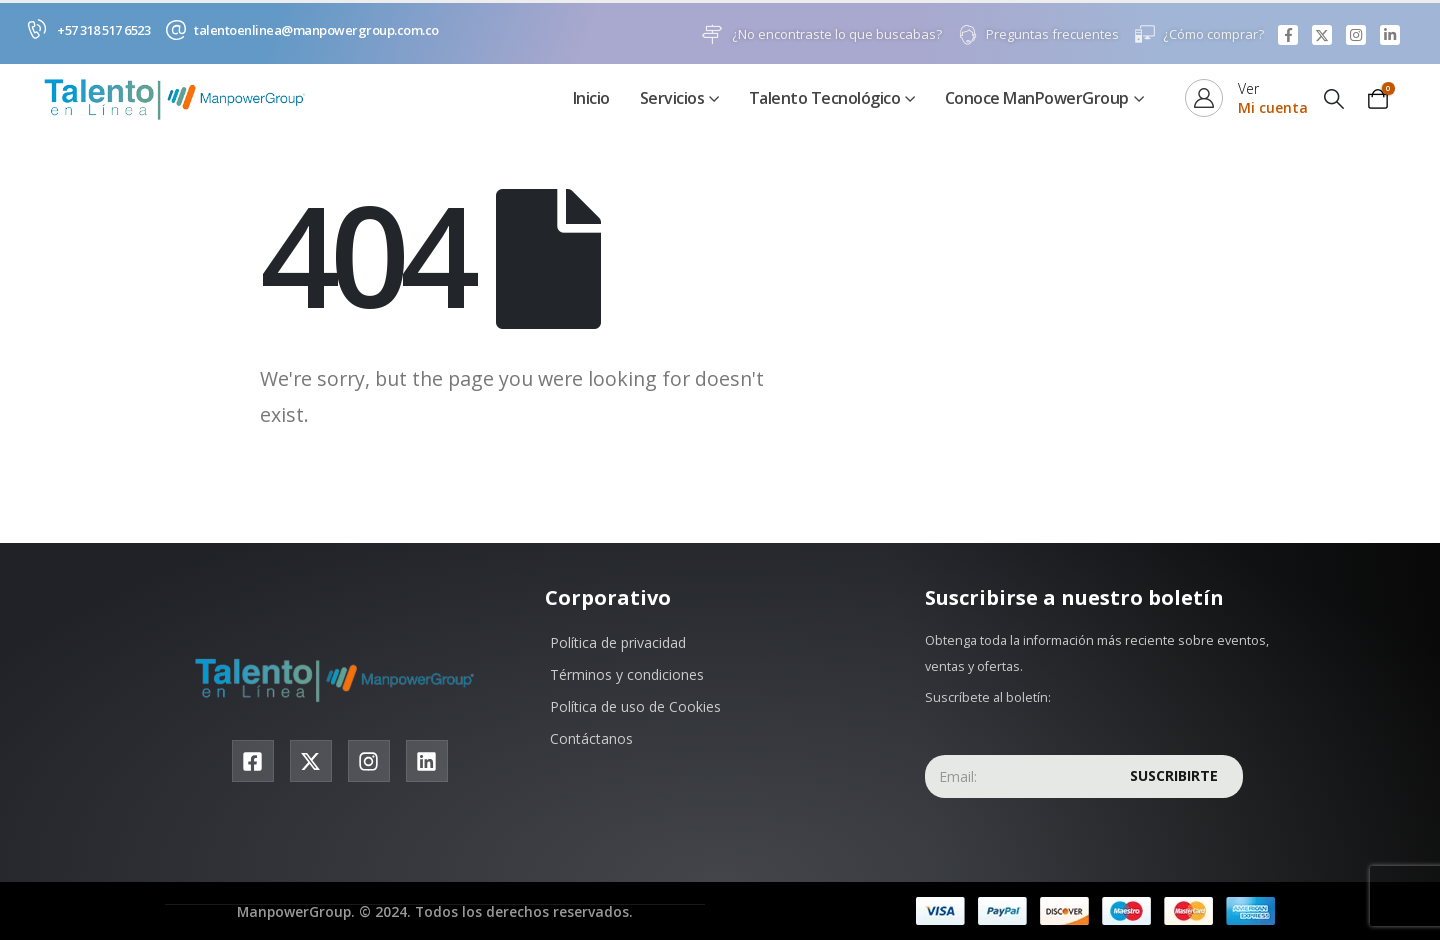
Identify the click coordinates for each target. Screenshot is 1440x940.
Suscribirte (1174, 776)
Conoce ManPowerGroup (1037, 99)
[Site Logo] (180, 99)
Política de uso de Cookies (635, 707)
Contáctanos (591, 739)
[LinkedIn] (1390, 35)
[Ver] (1246, 99)
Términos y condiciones (627, 675)
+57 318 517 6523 (103, 30)
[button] (1334, 100)
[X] (1322, 35)
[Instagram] (1356, 35)
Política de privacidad (618, 643)
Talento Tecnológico (825, 99)
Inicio (591, 99)
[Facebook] (1288, 35)
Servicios (672, 99)
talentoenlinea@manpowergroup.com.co (316, 30)
